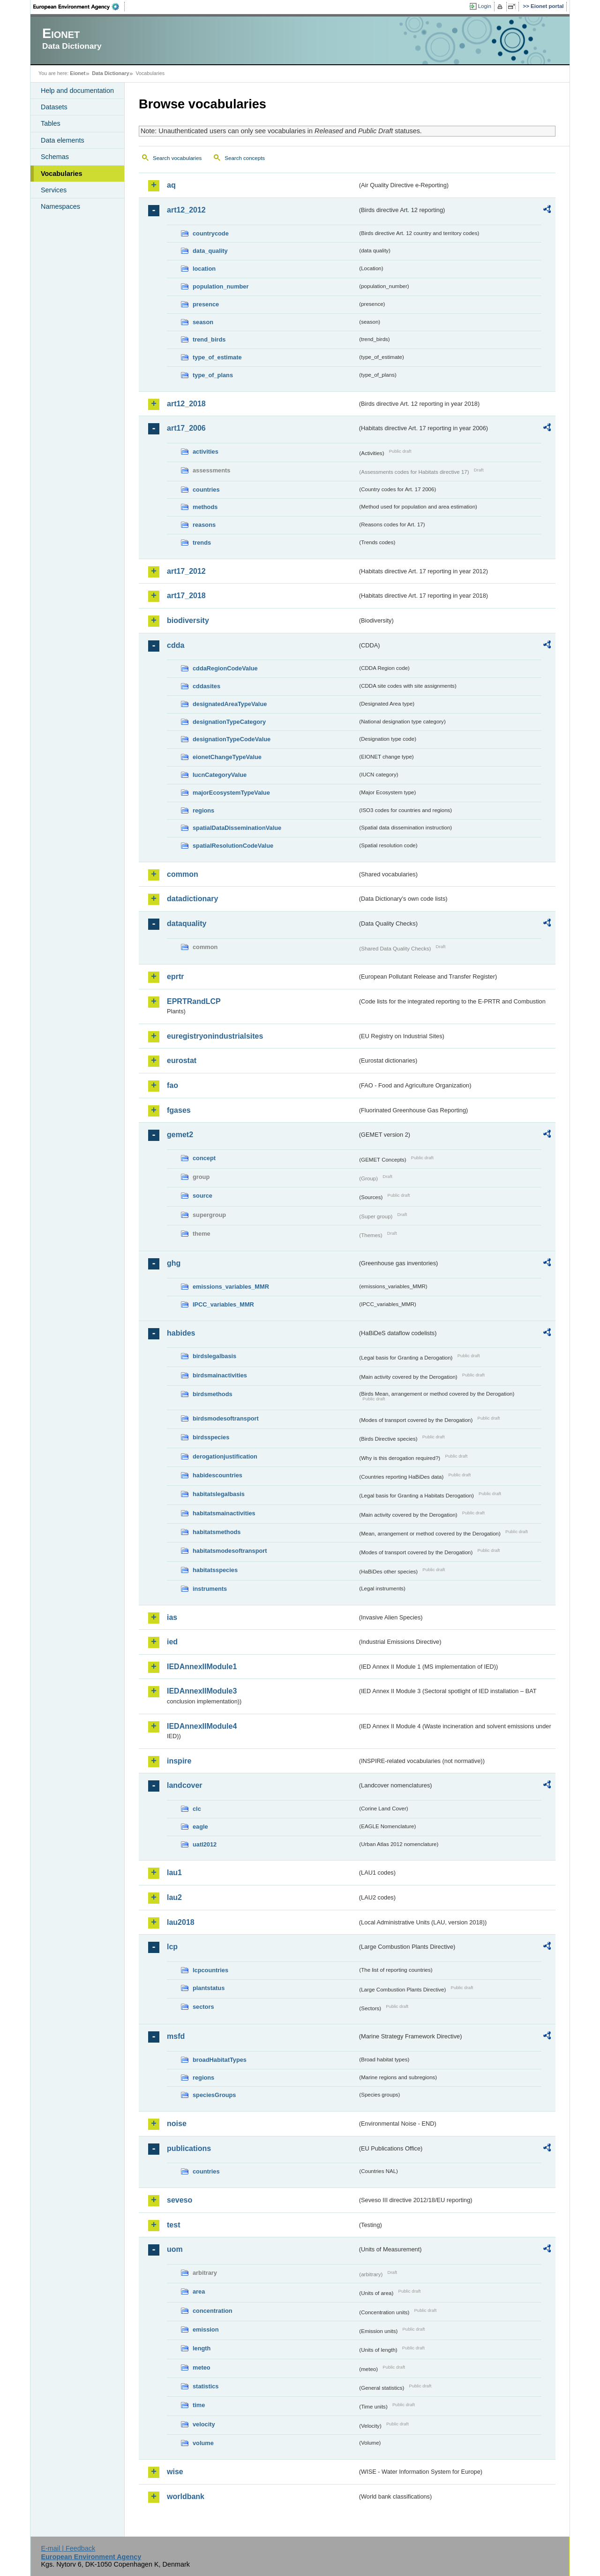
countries (206, 489)
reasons (204, 524)
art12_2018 (186, 404)
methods (205, 506)
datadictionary (192, 899)
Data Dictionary (110, 73)
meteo (201, 2367)
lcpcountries (210, 1970)
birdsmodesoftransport (226, 1418)
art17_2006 (186, 428)
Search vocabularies (177, 158)
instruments (210, 1588)
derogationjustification (225, 1456)
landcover (184, 1785)
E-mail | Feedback (68, 2548)
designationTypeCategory (229, 721)
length (201, 2348)
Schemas (55, 156)
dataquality (186, 923)
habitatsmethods (216, 1531)
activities (205, 451)
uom (175, 2249)
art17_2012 (186, 571)
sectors (203, 2006)
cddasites (206, 686)
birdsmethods (212, 1394)
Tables (50, 123)
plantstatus (209, 1987)
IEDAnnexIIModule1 (202, 1667)
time (199, 2405)
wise (175, 2472)
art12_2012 (186, 210)
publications (189, 2148)
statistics (205, 2386)
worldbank (185, 2496)
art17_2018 (186, 596)
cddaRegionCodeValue (225, 668)
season (203, 322)
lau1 (174, 1873)
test (173, 2225)
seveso (179, 2200)
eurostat (181, 1060)
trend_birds (209, 339)
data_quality (210, 250)
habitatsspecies (215, 1569)
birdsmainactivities (220, 1375)
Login (484, 6)
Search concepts (245, 158)
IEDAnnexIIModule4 (202, 1726)
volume (203, 2443)
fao (172, 1085)
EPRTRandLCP (194, 1001)
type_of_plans (213, 375)
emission (205, 2329)
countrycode (211, 233)
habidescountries (217, 1475)
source (202, 1195)
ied (172, 1642)
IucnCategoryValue (220, 774)
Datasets (54, 107)
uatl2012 (205, 1844)
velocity (204, 2424)
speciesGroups (214, 2094)
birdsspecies (211, 1437)
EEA (79, 6)
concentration (212, 2310)
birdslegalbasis (214, 1356)
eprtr (175, 976)
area (199, 2291)
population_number (220, 286)
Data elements (62, 140)
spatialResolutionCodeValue (233, 845)
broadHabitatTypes (220, 2059)
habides (181, 1333)
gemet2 (180, 1135)
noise (177, 2124)
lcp (172, 1947)
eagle (200, 1826)
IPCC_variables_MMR (223, 1304)
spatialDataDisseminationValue (237, 827)
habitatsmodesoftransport (230, 1550)
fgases (179, 1110)
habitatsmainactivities (224, 1513)
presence (206, 304)
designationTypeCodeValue (231, 739)
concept (204, 1158)
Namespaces (60, 206)
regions (203, 810)
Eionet (77, 73)
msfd (176, 2036)
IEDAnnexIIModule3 (202, 1691)
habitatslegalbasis (219, 1493)
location (204, 268)
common (182, 874)
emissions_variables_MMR (231, 1286)
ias (172, 1617)
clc (197, 1808)
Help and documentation (77, 90)
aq (171, 185)
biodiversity (188, 620)
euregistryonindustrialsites (215, 1036)
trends (202, 542)
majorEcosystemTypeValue (231, 792)
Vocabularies (61, 173)
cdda (175, 645)
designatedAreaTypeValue (230, 703)
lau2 (174, 1897)
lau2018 (181, 1922)
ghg (173, 1263)
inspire (179, 1761)
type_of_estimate (217, 357)
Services (54, 190)
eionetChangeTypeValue (227, 756)
